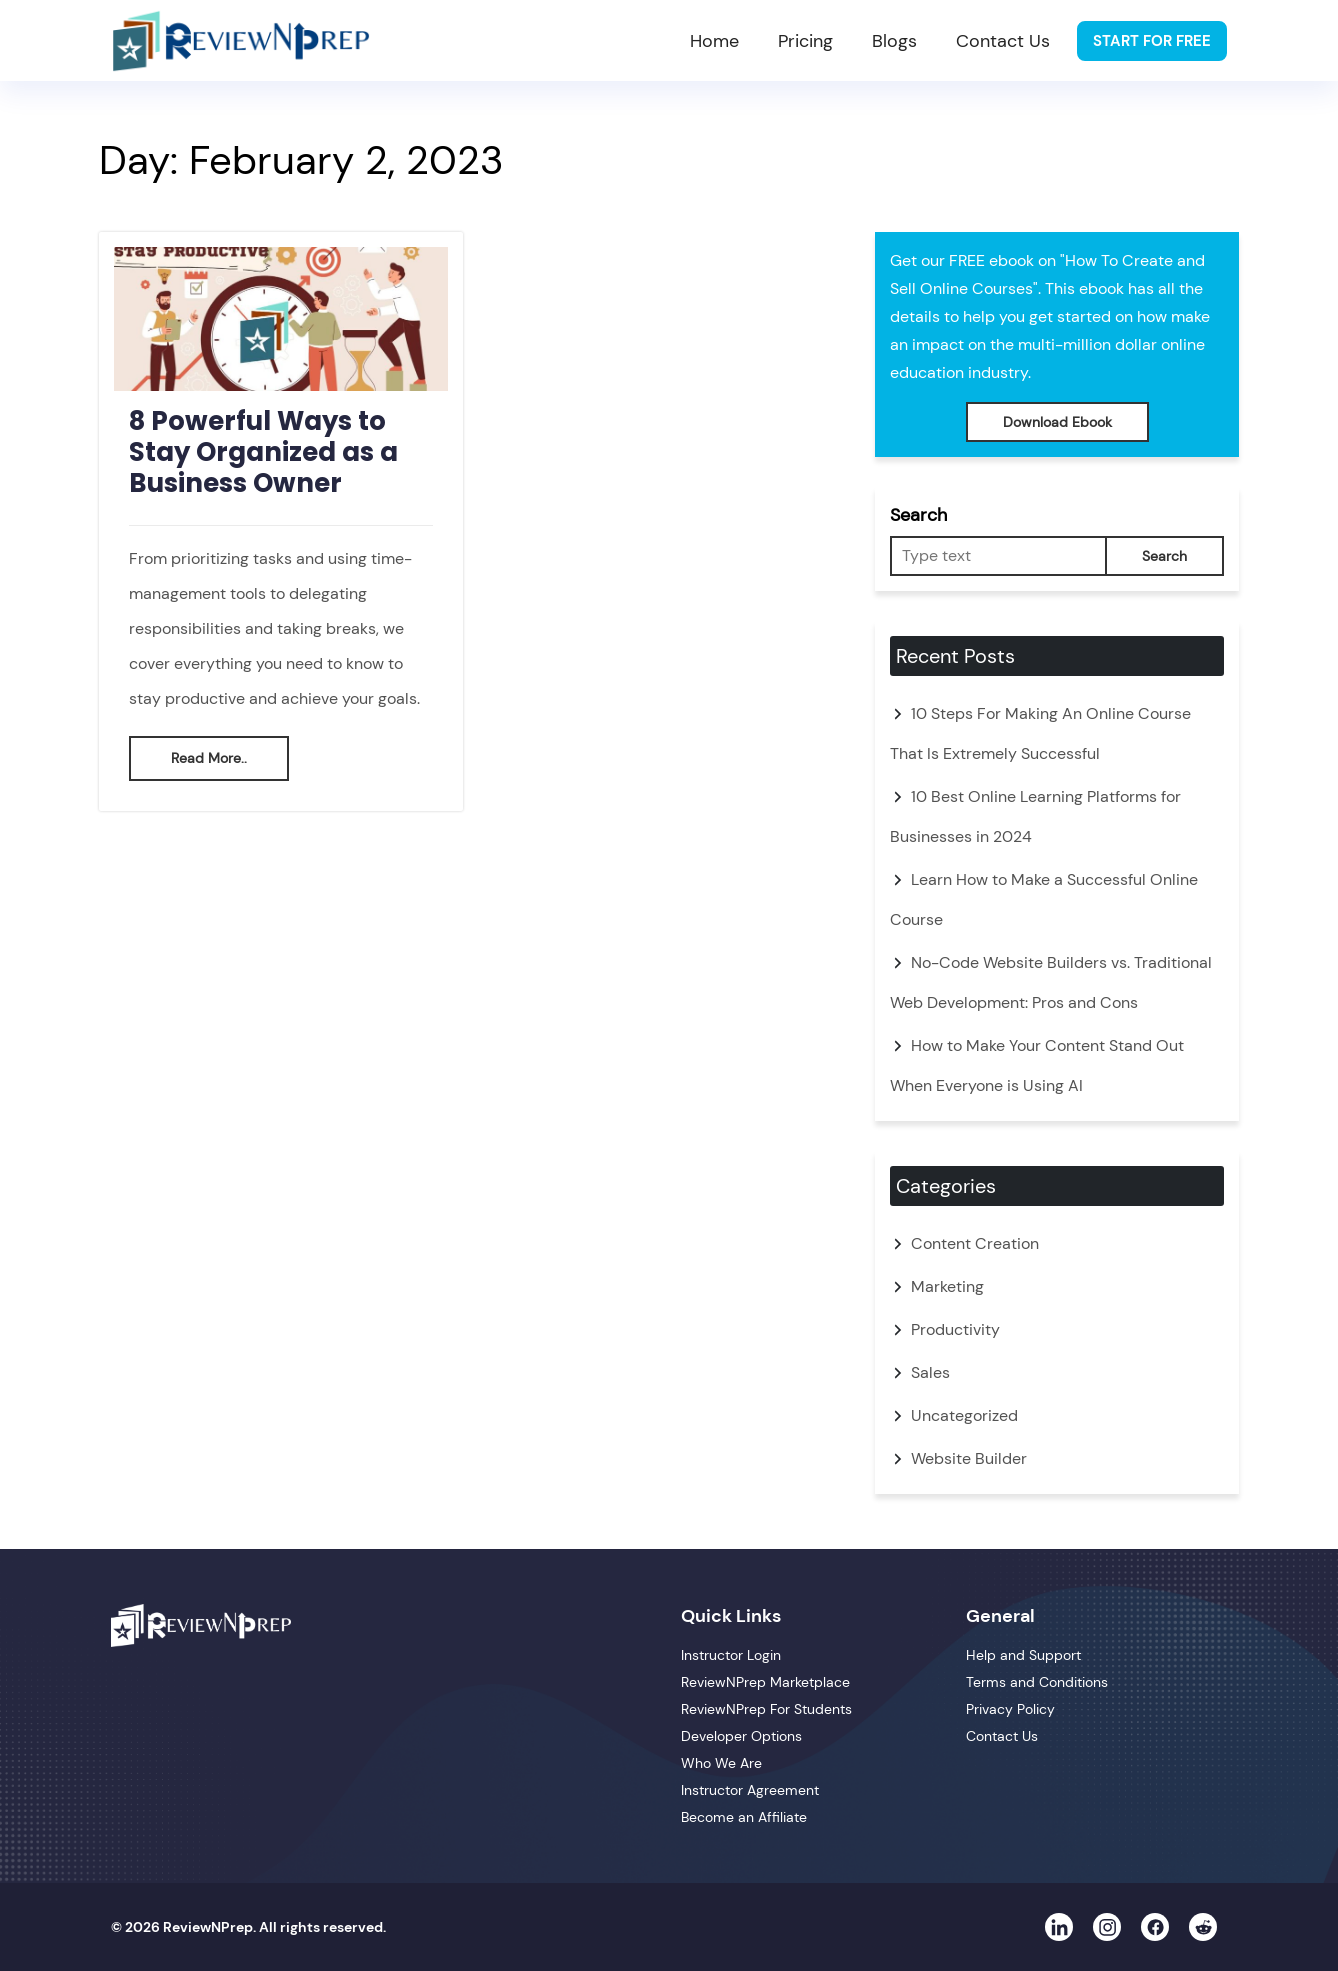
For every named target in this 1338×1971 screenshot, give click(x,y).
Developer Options (741, 1736)
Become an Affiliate (744, 1817)
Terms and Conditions (1037, 1682)
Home (714, 41)
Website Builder (969, 1458)
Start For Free (1152, 41)
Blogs (894, 41)
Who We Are (721, 1763)
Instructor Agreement (750, 1790)
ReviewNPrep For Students (766, 1709)
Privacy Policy (1010, 1709)
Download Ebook (1057, 422)
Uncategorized (964, 1415)
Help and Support (1023, 1655)
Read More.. (209, 758)
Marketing (947, 1286)
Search (918, 515)
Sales (930, 1372)
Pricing (805, 41)
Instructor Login (731, 1655)
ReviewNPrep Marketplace (765, 1682)
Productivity (955, 1329)
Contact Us (1003, 41)
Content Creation (975, 1243)
